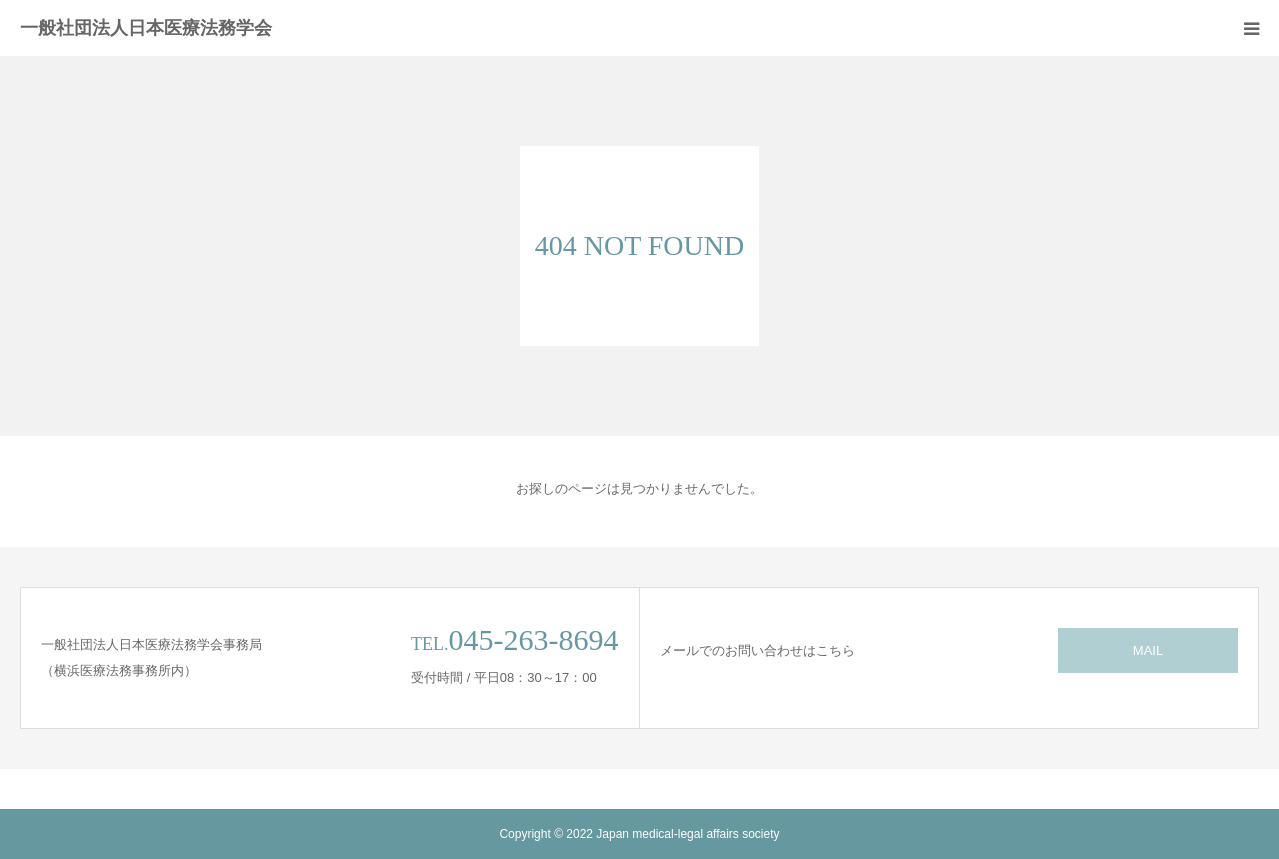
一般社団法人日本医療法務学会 (146, 28)
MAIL (1148, 650)
